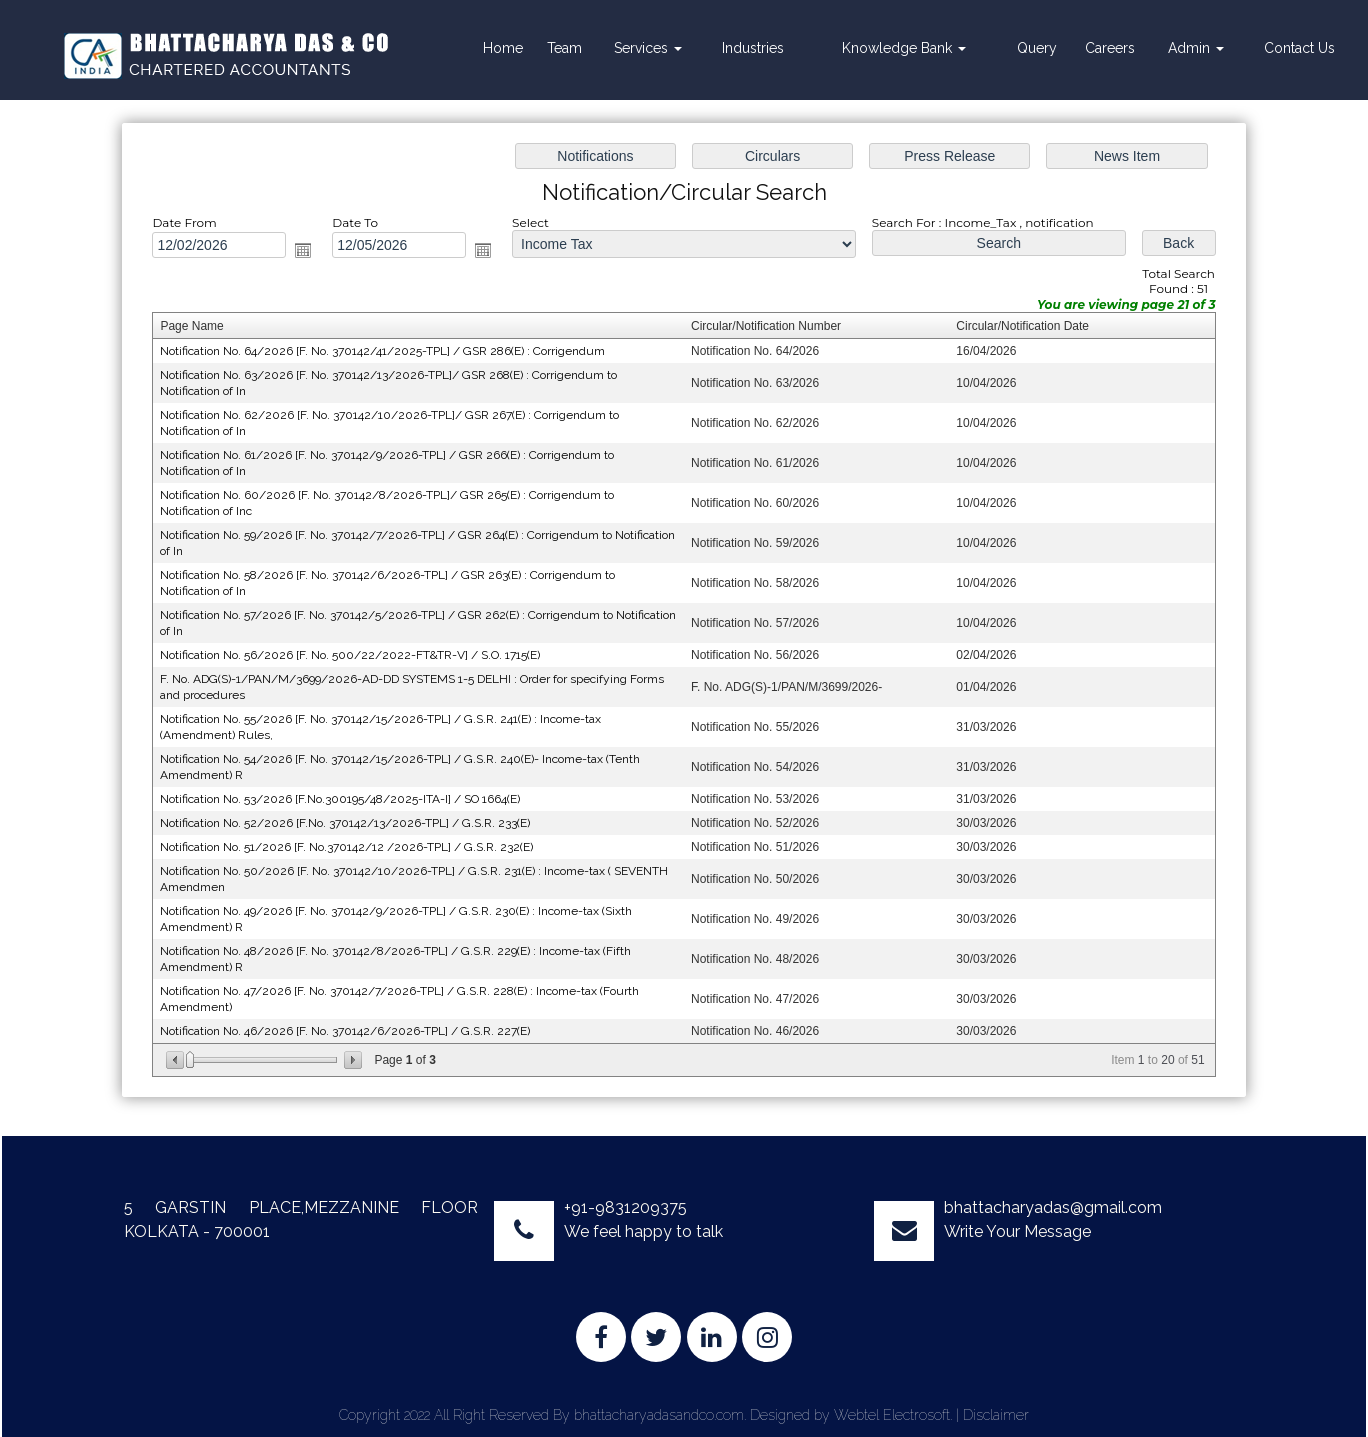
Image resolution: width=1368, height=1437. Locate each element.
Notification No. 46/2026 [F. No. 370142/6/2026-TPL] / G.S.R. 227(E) (351, 1024)
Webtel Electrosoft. (893, 1415)
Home (503, 48)
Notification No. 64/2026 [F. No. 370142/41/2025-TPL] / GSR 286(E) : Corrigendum (387, 356)
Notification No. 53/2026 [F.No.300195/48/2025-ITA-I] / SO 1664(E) (346, 796)
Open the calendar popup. (310, 256)
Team (564, 48)
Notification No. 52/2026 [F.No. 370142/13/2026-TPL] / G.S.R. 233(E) (351, 820)
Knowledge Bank (904, 48)
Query (1037, 48)
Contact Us (1299, 48)
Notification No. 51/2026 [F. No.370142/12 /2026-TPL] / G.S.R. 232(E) (352, 843)
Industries (753, 48)
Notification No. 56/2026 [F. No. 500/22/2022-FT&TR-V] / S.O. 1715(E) (356, 655)
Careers (1110, 48)
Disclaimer (996, 1415)
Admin (1196, 48)
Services (648, 48)
